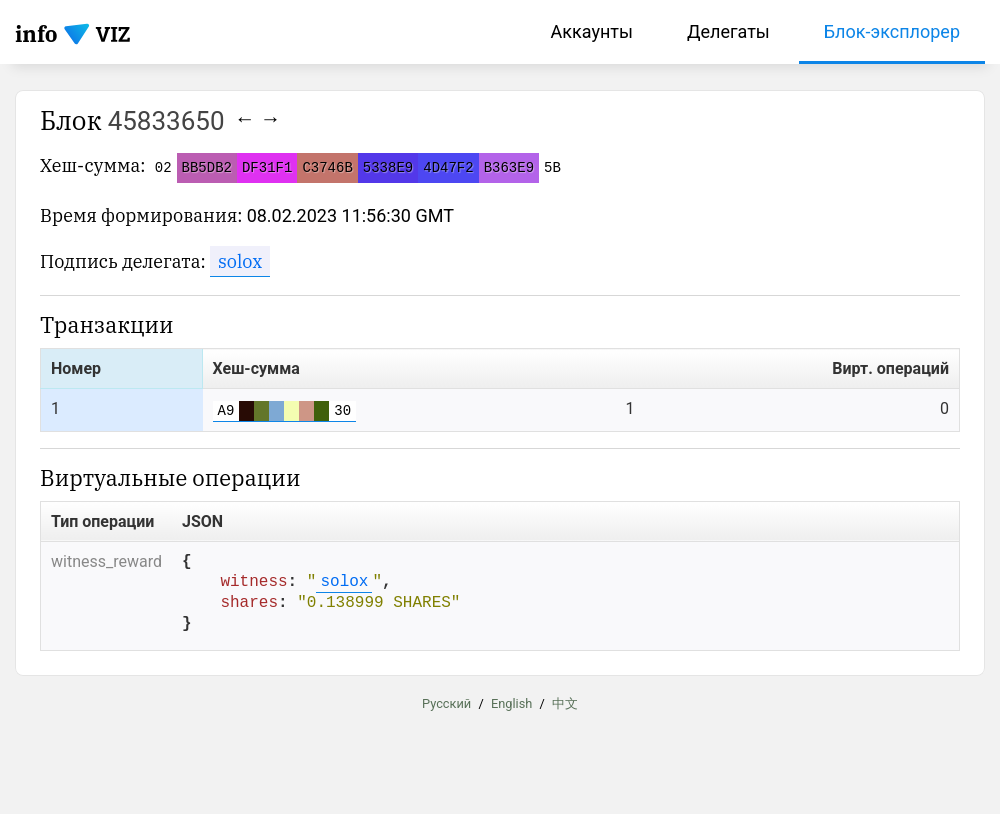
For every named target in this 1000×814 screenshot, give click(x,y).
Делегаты (728, 31)
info (36, 33)
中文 (565, 704)
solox (240, 261)
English (511, 704)
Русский (446, 704)
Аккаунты (592, 31)
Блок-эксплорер (892, 31)
